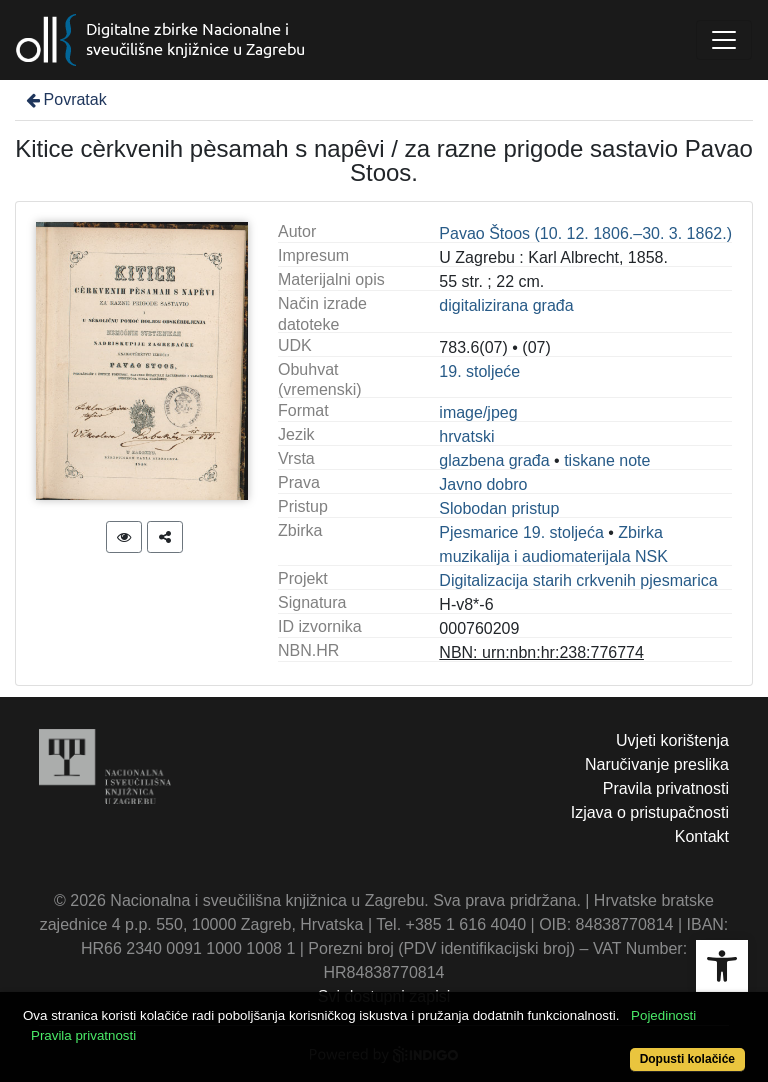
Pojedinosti (663, 1015)
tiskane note (607, 460)
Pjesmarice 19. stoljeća (521, 532)
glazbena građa (494, 460)
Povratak (65, 99)
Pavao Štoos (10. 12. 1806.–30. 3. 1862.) (585, 233)
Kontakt (702, 836)
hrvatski (466, 436)
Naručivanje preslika (657, 764)
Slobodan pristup (499, 508)
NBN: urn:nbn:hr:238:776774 (541, 652)
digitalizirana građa (506, 305)
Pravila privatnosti (666, 788)
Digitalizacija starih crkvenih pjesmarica (578, 580)
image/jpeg (478, 412)
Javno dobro (483, 484)
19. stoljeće (479, 371)
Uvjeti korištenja (672, 740)
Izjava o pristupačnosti (650, 812)
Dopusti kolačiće (687, 1059)
